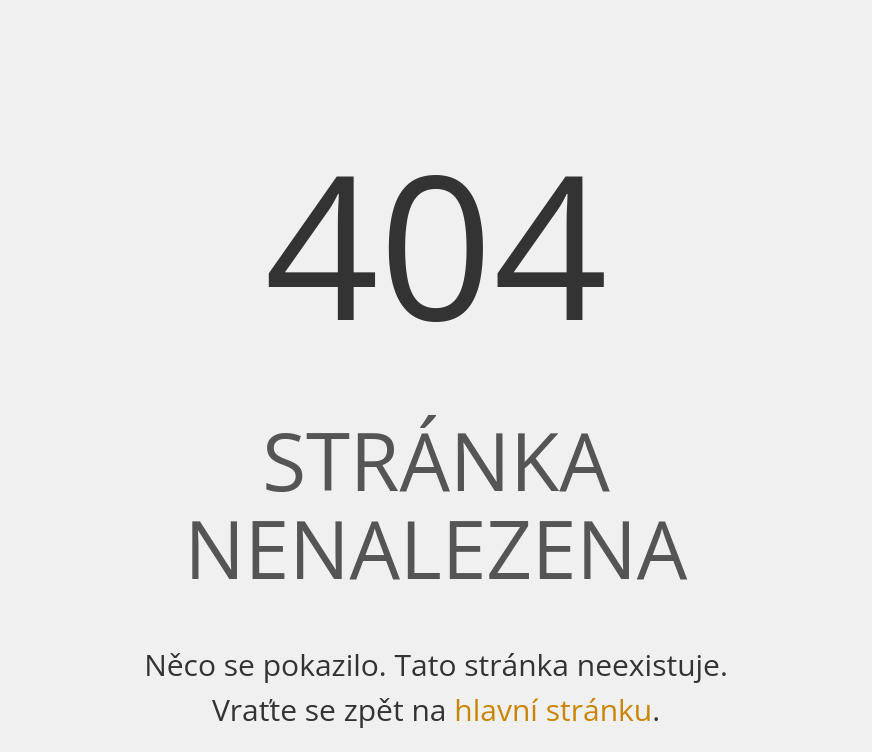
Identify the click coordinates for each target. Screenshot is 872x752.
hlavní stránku (553, 709)
